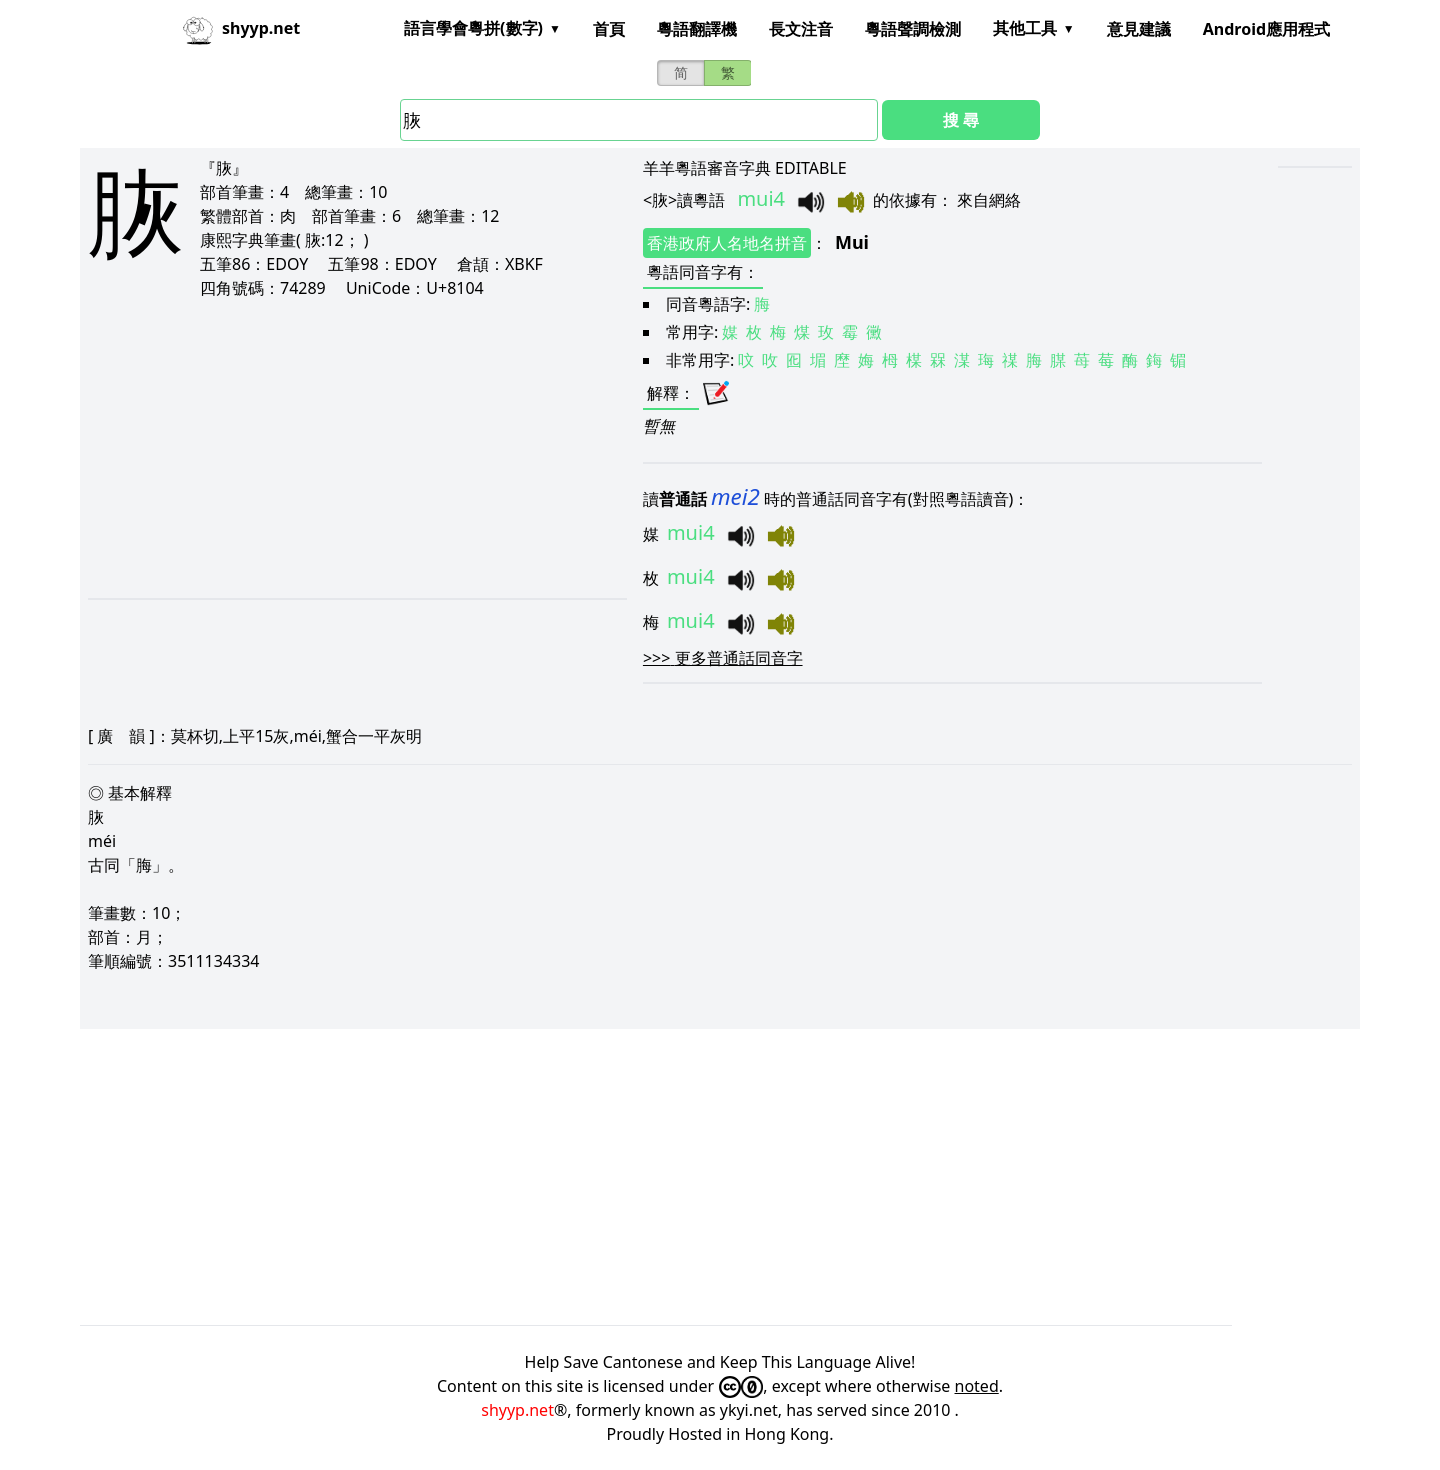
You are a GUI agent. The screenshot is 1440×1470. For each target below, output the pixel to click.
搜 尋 (961, 120)
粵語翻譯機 (697, 29)
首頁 (609, 29)
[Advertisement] (321, 448)
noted (977, 1386)
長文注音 (801, 29)
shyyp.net (517, 1410)
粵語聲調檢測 (913, 29)
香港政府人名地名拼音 (727, 243)
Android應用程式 (1266, 29)
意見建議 (1139, 29)
